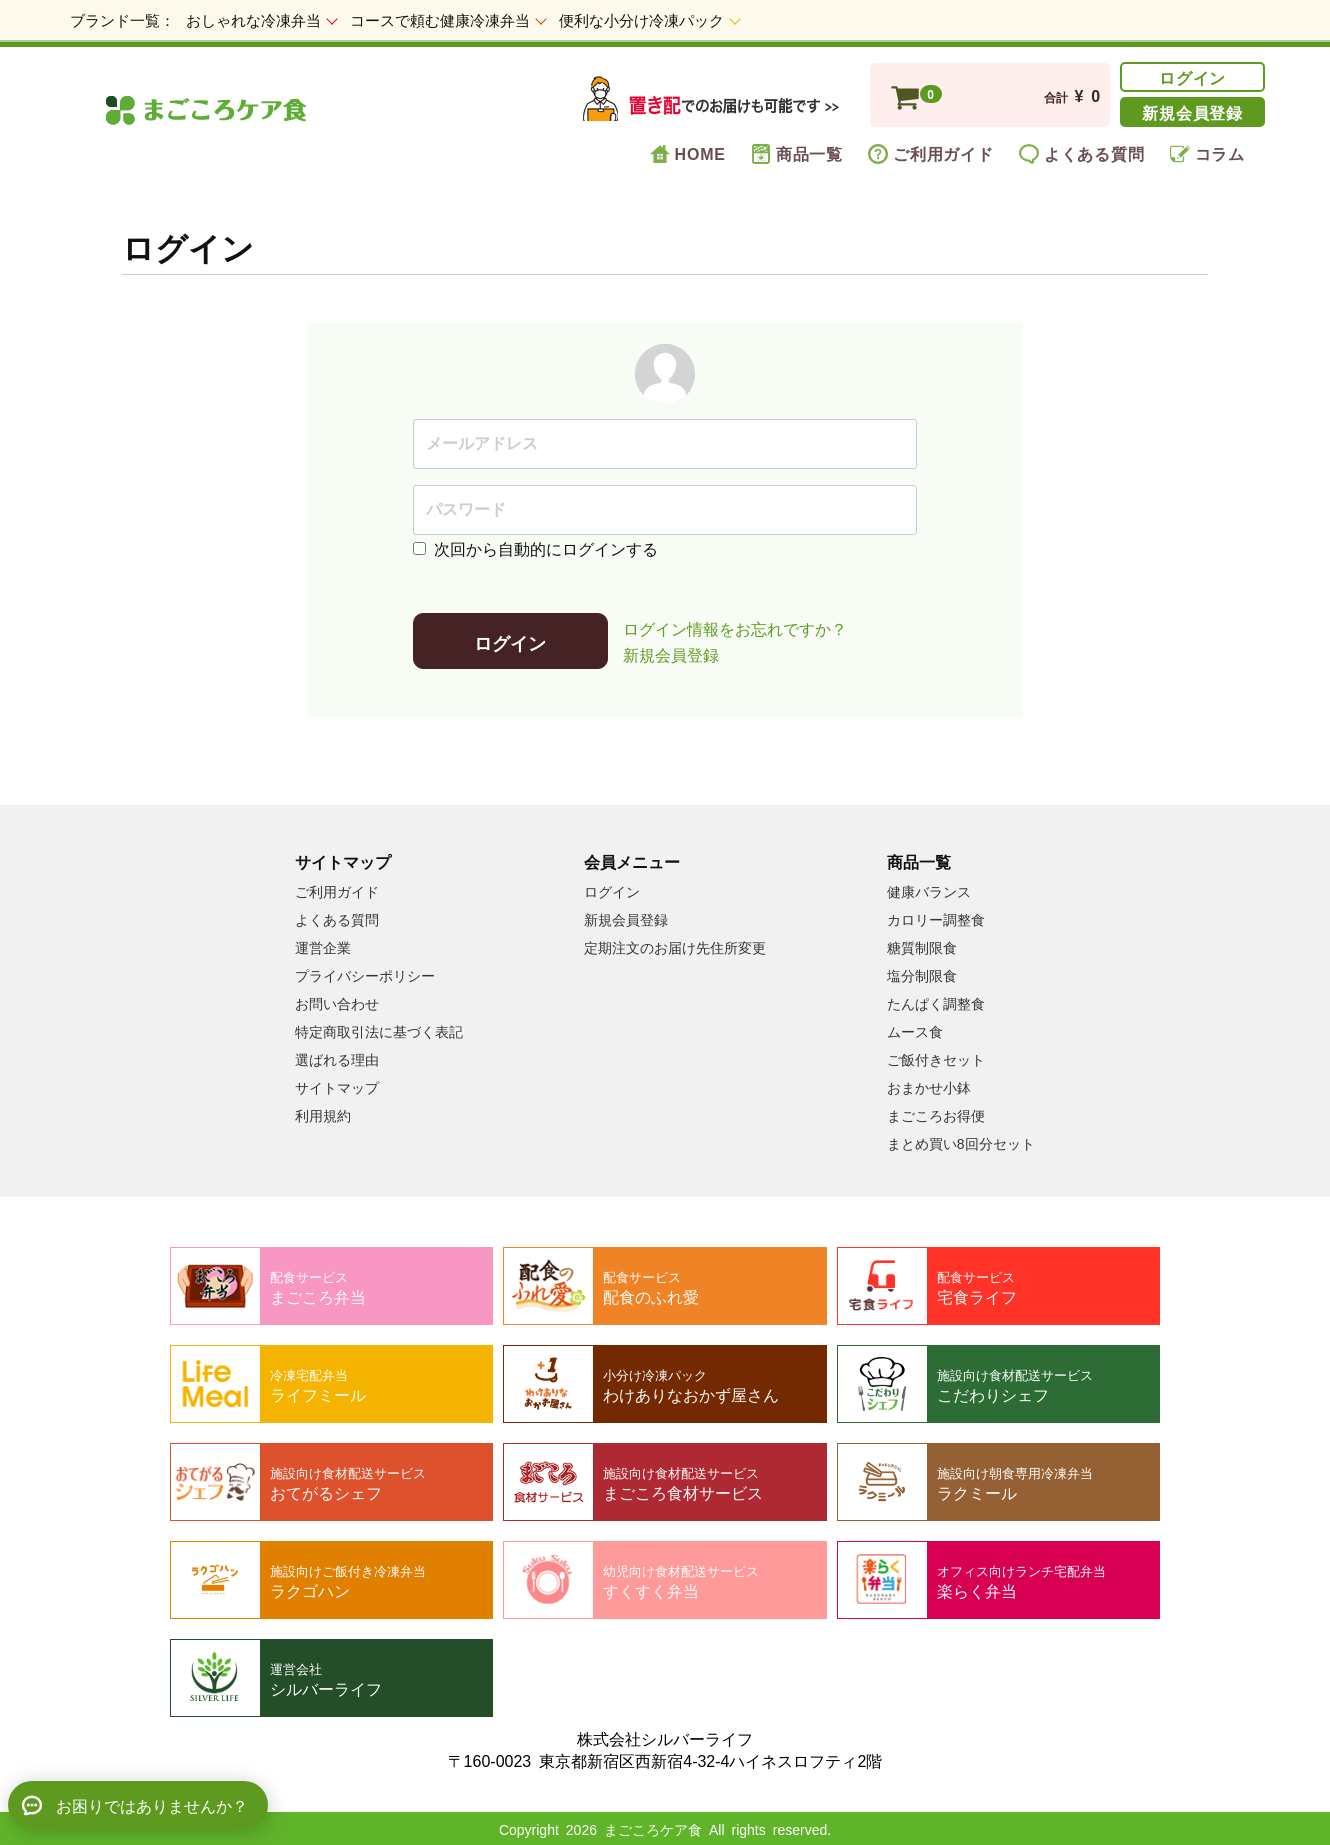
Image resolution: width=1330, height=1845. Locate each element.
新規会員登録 (1192, 111)
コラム (1207, 153)
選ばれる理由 (337, 1058)
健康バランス (929, 890)
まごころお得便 (936, 1114)
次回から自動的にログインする (535, 547)
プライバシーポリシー (365, 974)
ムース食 (915, 1030)
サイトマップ (337, 1086)
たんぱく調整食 (936, 1002)
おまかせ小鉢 (929, 1086)
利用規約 (323, 1114)
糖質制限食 (922, 946)
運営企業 (323, 946)
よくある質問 (1082, 153)
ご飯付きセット (936, 1058)
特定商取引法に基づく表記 (379, 1030)
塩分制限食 (922, 974)
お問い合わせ (337, 1002)
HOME (688, 153)
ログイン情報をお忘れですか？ (735, 627)
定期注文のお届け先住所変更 (675, 946)
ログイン (1192, 76)
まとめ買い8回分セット (961, 1142)
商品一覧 (797, 153)
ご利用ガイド (931, 153)
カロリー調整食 (936, 918)
